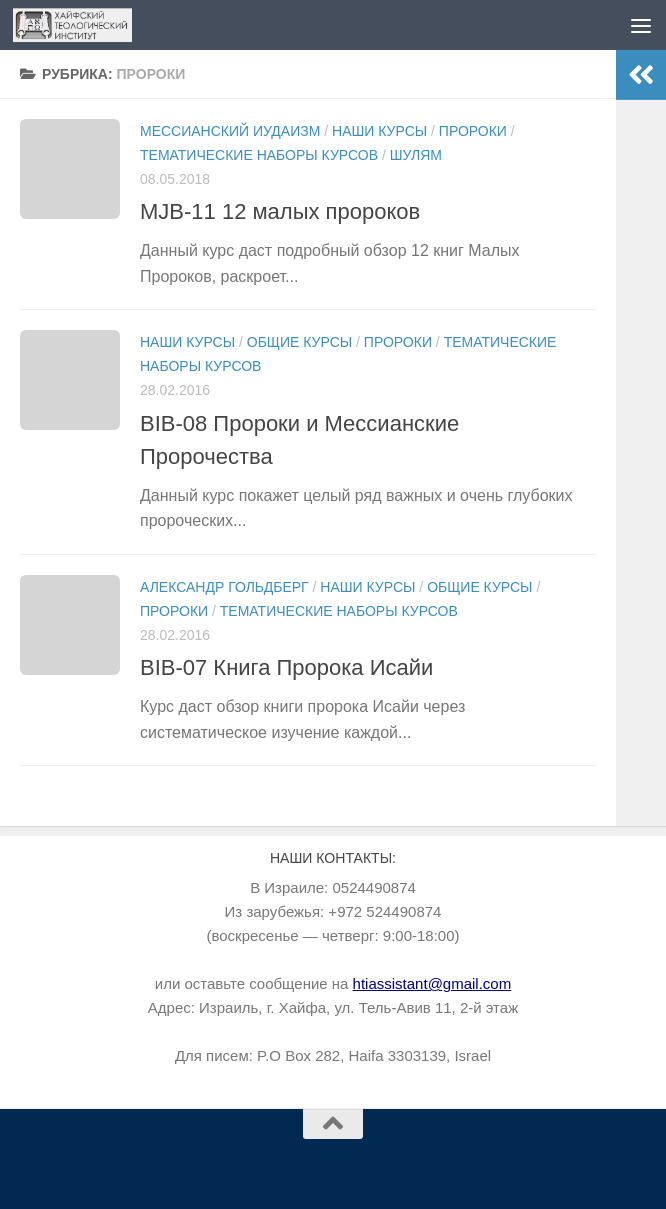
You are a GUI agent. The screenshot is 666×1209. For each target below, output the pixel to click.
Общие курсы (299, 342)
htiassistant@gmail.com (432, 983)
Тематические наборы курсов (259, 155)
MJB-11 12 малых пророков (280, 211)
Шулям (416, 155)
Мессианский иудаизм (230, 131)
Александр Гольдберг (224, 587)
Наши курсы (379, 131)
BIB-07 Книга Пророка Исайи (286, 667)
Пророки (473, 131)
